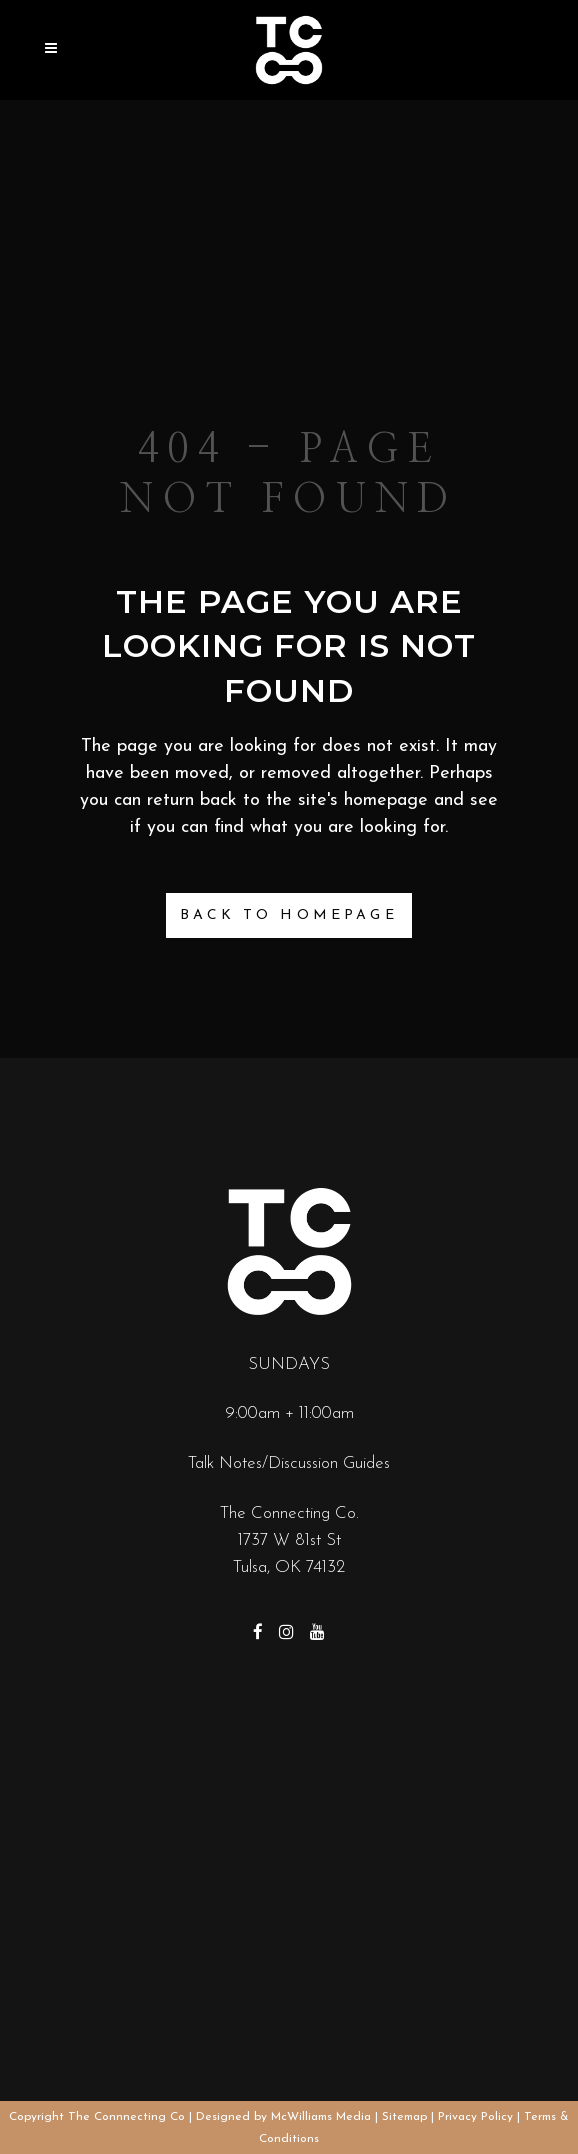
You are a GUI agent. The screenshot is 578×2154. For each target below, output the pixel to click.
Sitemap (404, 2117)
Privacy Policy (475, 2117)
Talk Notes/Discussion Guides (289, 1463)
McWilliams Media (321, 2117)
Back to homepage (289, 915)
